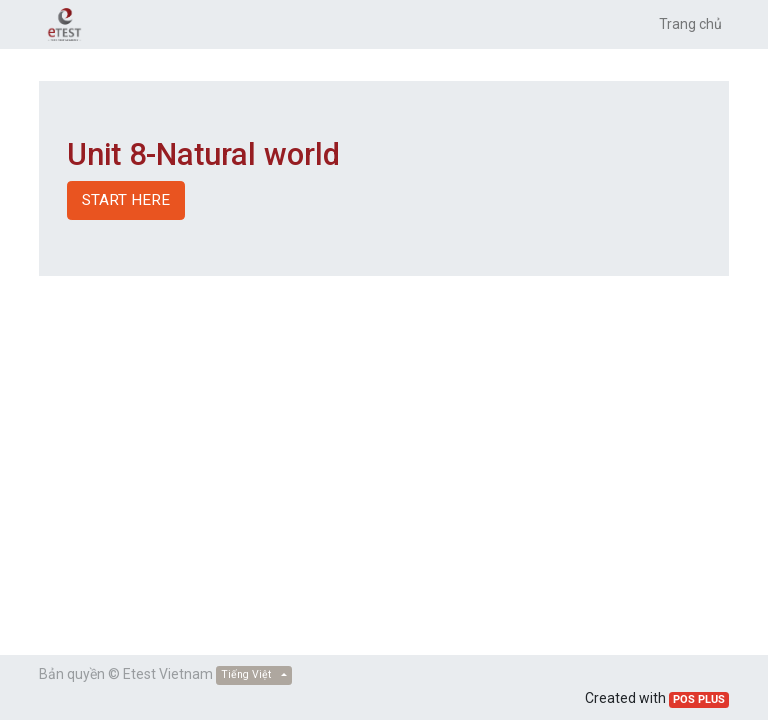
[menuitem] (690, 24)
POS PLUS (699, 699)
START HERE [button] (126, 200)
